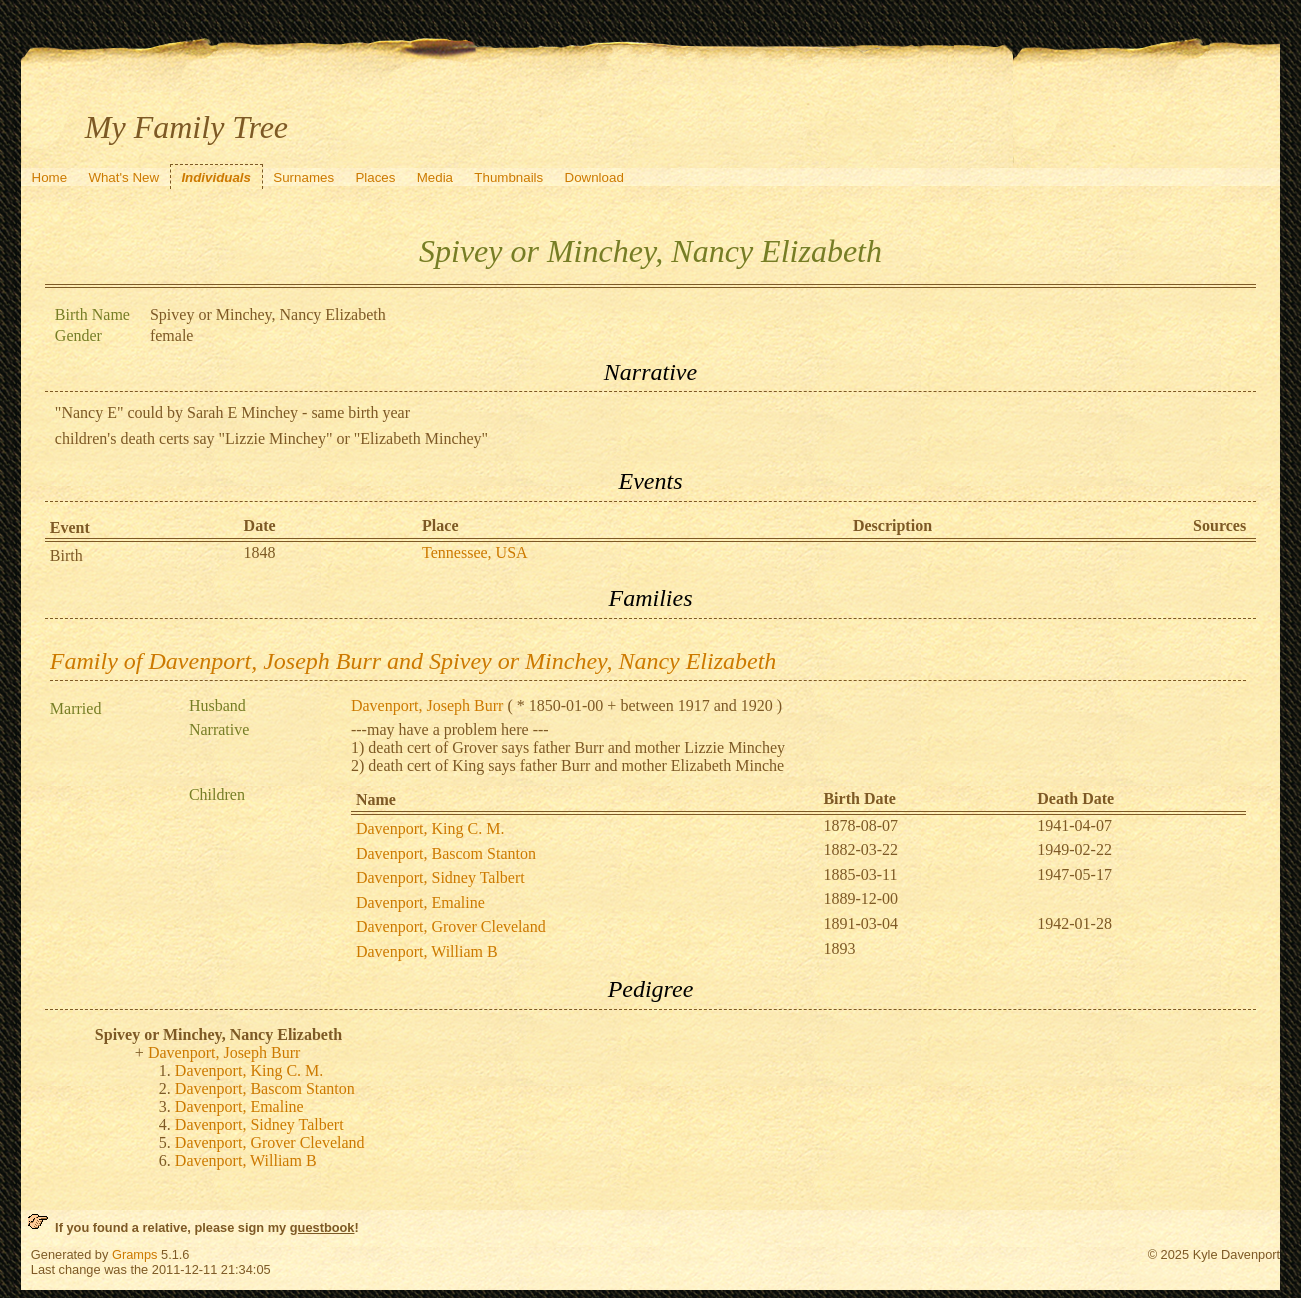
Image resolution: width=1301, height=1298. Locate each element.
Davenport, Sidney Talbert (440, 877)
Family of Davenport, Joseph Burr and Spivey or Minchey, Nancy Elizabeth (413, 661)
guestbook (322, 1227)
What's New (123, 177)
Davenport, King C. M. (430, 828)
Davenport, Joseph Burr (427, 705)
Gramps (135, 1254)
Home (50, 177)
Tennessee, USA (475, 552)
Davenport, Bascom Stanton (446, 853)
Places (375, 177)
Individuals (216, 177)
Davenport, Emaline (420, 902)
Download (594, 177)
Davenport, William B (427, 951)
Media (435, 177)
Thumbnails (508, 177)
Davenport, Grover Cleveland (451, 926)
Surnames (303, 177)
